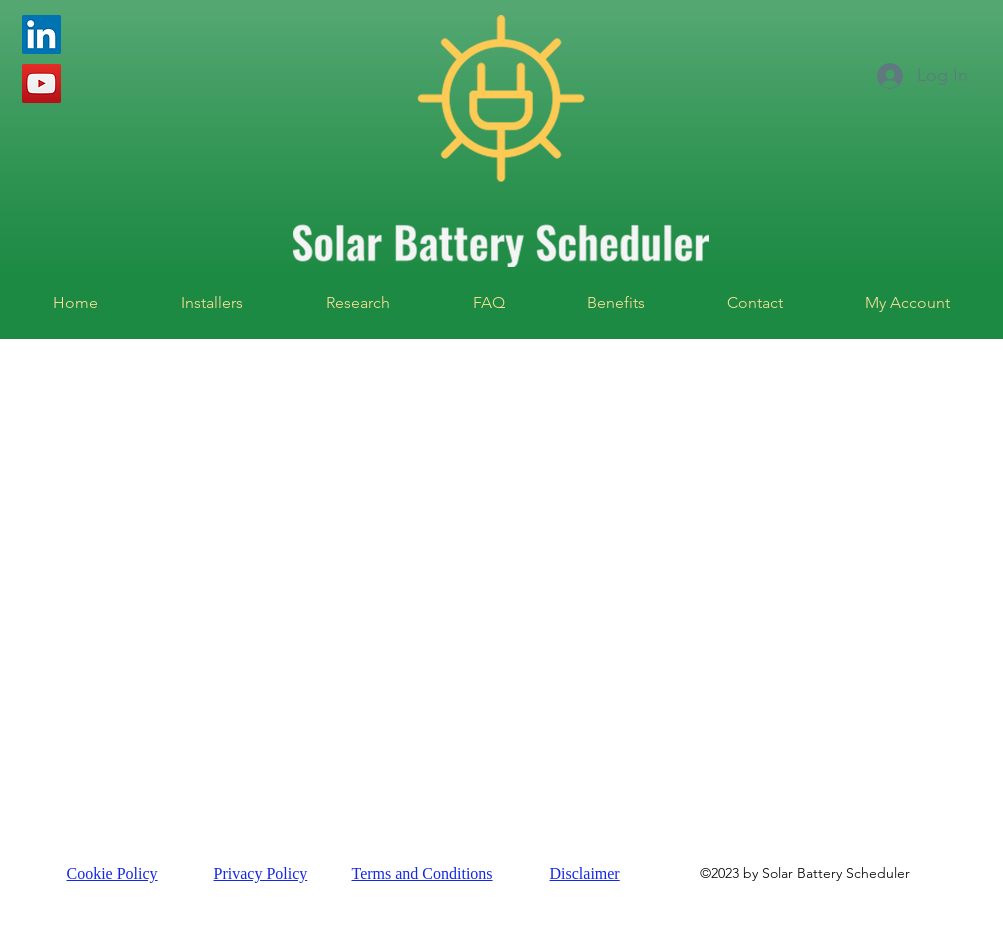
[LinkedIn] (41, 34)
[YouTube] (41, 83)
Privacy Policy (261, 873)
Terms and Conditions (422, 873)
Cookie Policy (112, 873)
